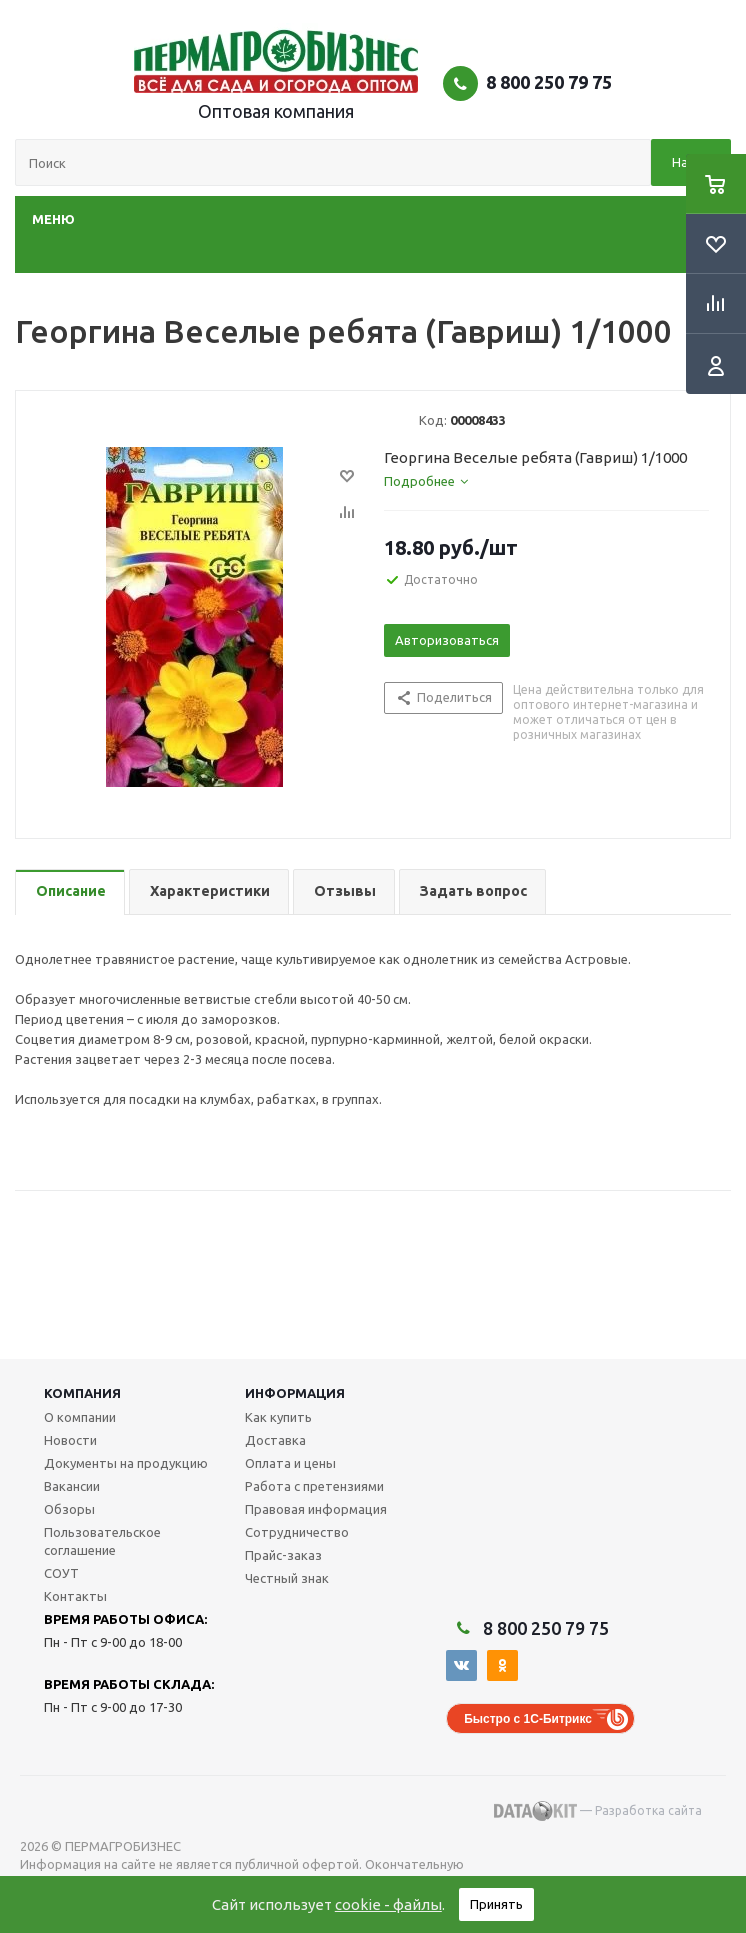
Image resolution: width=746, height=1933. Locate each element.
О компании (80, 1417)
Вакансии (72, 1486)
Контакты (75, 1596)
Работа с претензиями (314, 1486)
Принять (496, 1904)
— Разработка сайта (598, 1811)
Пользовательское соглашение (102, 1541)
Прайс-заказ (283, 1555)
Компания (82, 1393)
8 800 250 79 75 (549, 82)
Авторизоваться (447, 640)
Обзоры (69, 1509)
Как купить (278, 1417)
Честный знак (287, 1578)
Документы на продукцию (126, 1463)
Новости (70, 1440)
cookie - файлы (388, 1904)
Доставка (275, 1440)
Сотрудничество (297, 1532)
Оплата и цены (290, 1463)
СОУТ (61, 1573)
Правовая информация (316, 1509)
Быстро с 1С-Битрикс (528, 1719)
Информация (295, 1393)
